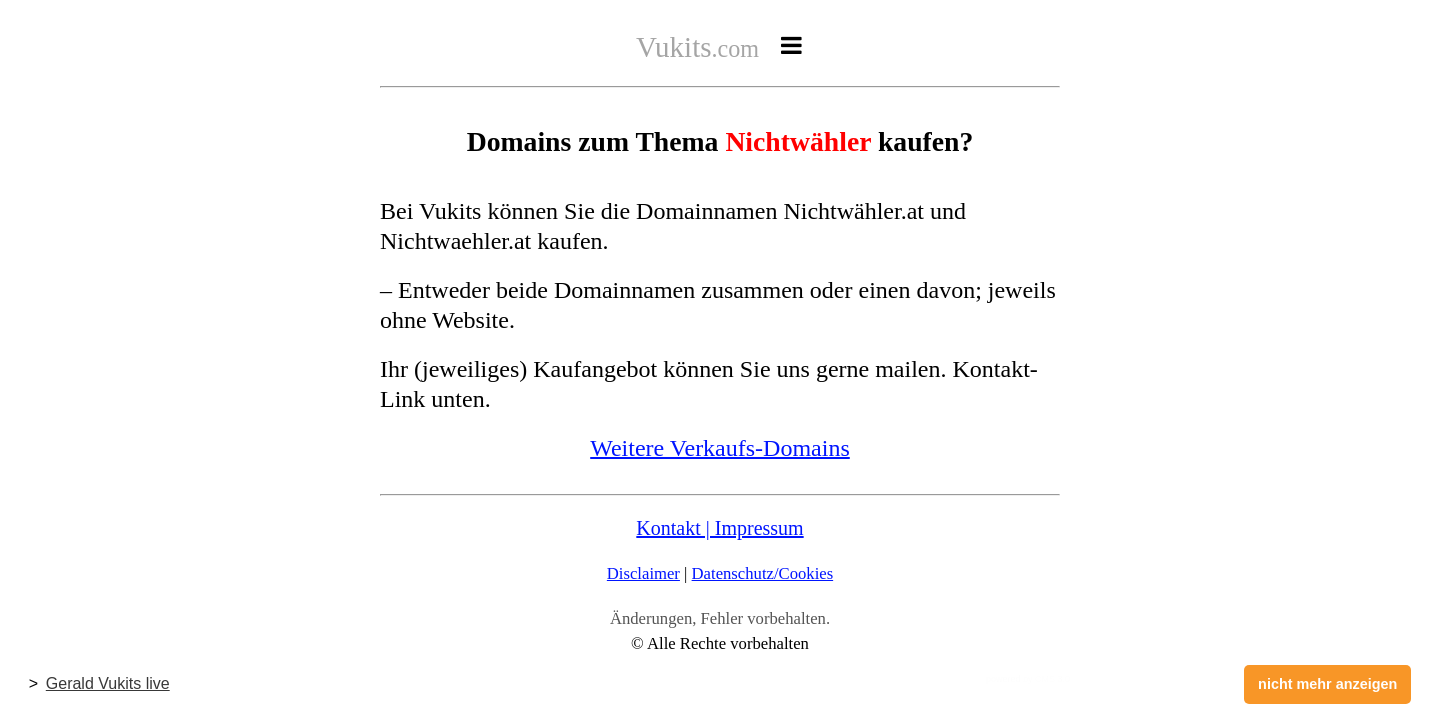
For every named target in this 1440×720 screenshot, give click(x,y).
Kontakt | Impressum (719, 528)
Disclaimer (643, 573)
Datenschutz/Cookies (763, 573)
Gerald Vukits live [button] (108, 683)
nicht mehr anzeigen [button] (1327, 684)
